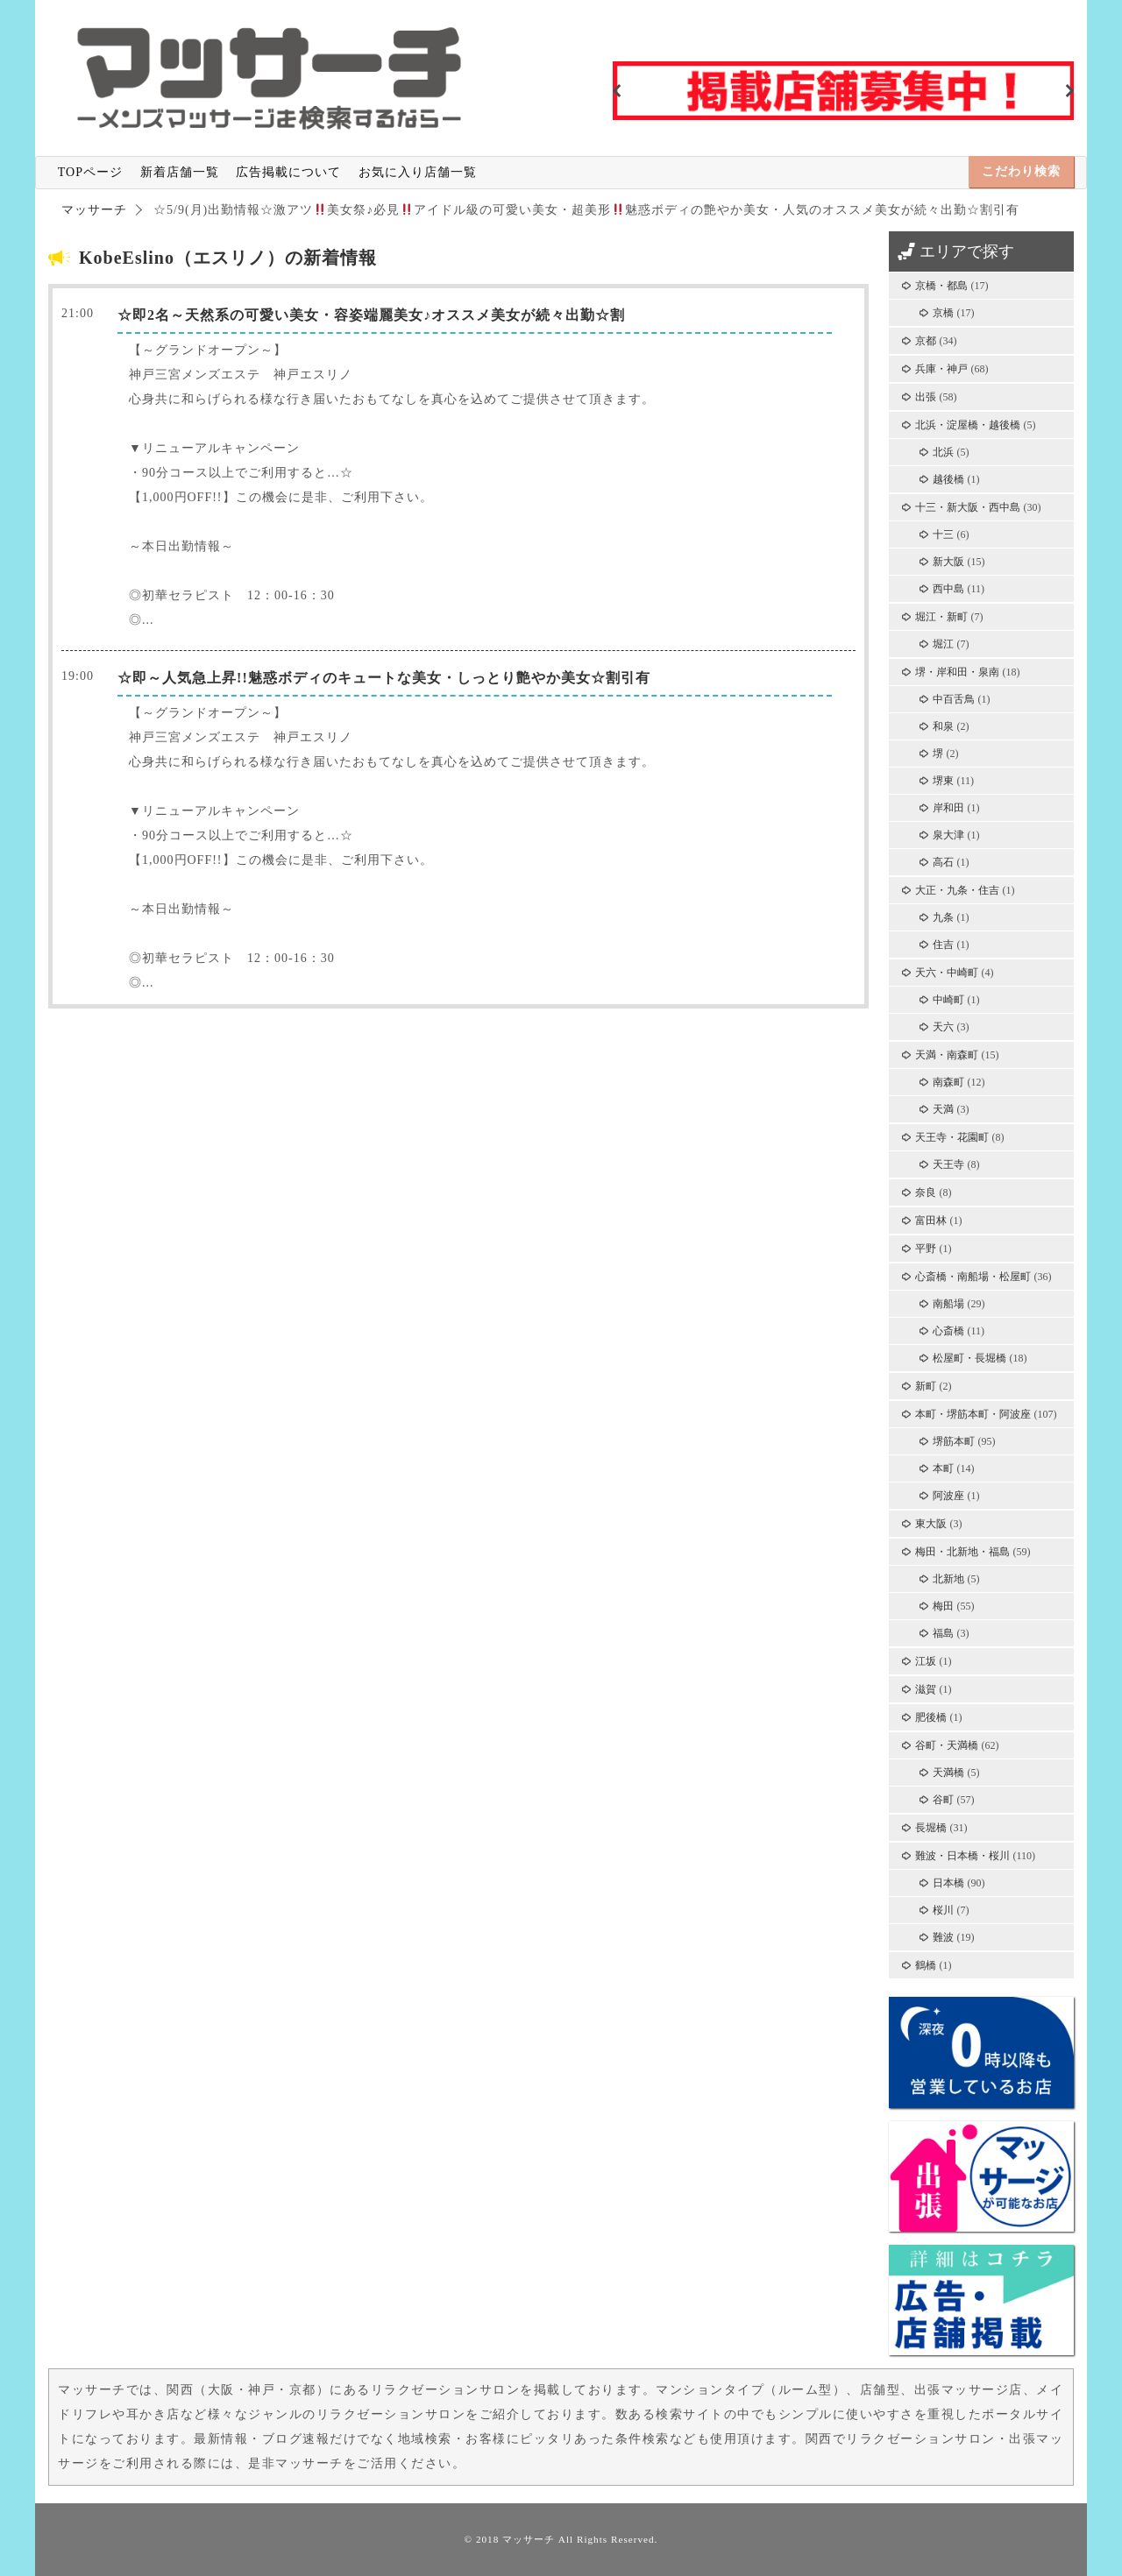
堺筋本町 (954, 1441)
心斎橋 (948, 1331)
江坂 (925, 1661)
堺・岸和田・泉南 (957, 672)
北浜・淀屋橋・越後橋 (967, 425)
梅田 (943, 1606)
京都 (925, 341)
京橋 (943, 313)
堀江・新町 (941, 617)
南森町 (948, 1082)
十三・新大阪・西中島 (967, 507)
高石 (943, 862)
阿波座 (948, 1496)
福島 (943, 1633)
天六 (943, 1027)
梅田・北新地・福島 (962, 1552)
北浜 (943, 452)
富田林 (931, 1220)
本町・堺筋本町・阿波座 (973, 1414)
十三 (943, 534)
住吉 (943, 944)
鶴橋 (925, 1965)
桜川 (943, 1910)
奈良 (925, 1192)
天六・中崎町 (946, 972)
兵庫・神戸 (941, 369)
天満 (943, 1109)
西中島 (948, 589)
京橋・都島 (941, 286)
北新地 (948, 1579)
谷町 (943, 1800)
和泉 (943, 726)
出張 (925, 397)
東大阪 (931, 1524)
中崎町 (948, 1000)
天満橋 (948, 1772)
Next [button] (1069, 91)
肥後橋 (931, 1717)
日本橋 (948, 1883)
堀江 (943, 644)
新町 (925, 1386)
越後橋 (948, 479)
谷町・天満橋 (946, 1745)
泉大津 (948, 835)
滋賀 (925, 1689)
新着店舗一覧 (179, 172)
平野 (925, 1248)
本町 (943, 1468)
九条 (943, 917)
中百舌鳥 (954, 699)
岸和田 (948, 808)
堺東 (943, 781)
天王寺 (948, 1164)
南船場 (948, 1304)
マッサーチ (528, 2539)
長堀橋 (931, 1828)
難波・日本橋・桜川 (962, 1856)
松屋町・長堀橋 (969, 1358)
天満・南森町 (946, 1055)
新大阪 (948, 562)
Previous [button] (617, 91)
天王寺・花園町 (952, 1137)
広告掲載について (288, 172)
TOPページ (90, 172)
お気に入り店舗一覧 (418, 172)
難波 (943, 1937)
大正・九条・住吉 (957, 890)
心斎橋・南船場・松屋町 (973, 1276)
